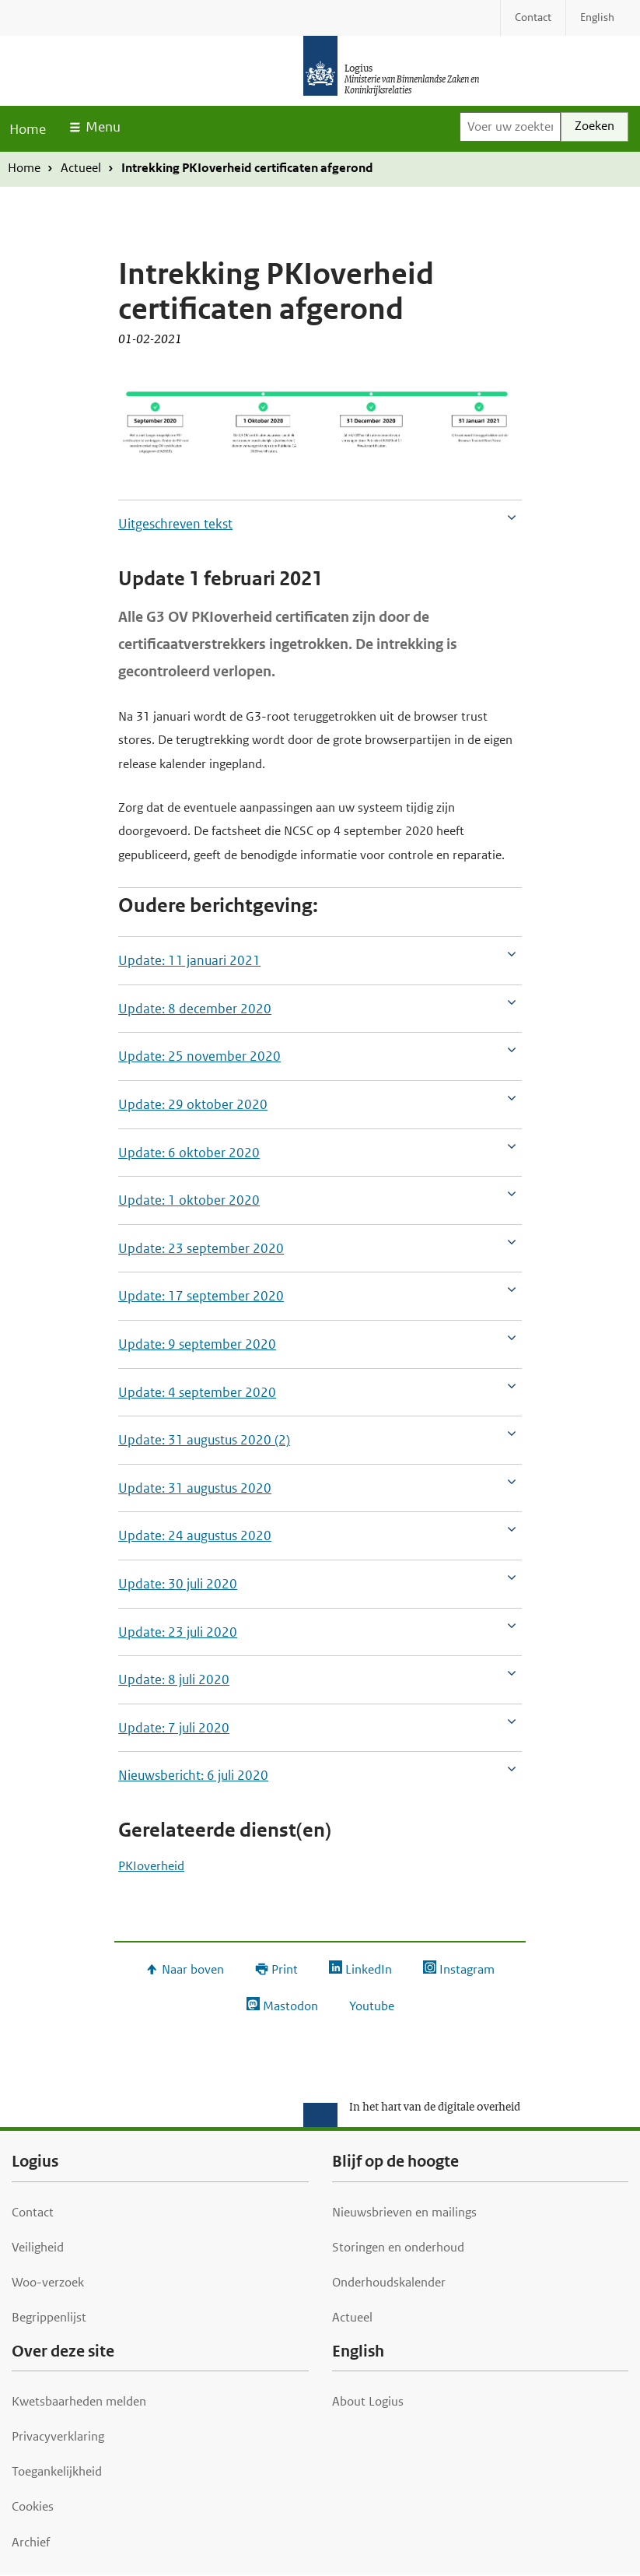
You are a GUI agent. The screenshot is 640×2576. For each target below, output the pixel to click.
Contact (33, 2212)
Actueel (81, 168)
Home (27, 129)
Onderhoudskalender (389, 2282)
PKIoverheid (151, 1866)
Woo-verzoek (48, 2282)
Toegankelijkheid (57, 2471)
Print (284, 1969)
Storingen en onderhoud (398, 2247)
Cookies (33, 2506)
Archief (31, 2542)
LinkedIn (368, 1969)
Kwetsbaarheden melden (79, 2401)
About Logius (368, 2401)
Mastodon (290, 2006)
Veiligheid (38, 2247)
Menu (103, 126)
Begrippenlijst (49, 2317)
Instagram (467, 1969)
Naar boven (193, 1969)
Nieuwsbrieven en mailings (404, 2212)
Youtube (371, 2006)
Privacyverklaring (58, 2436)
